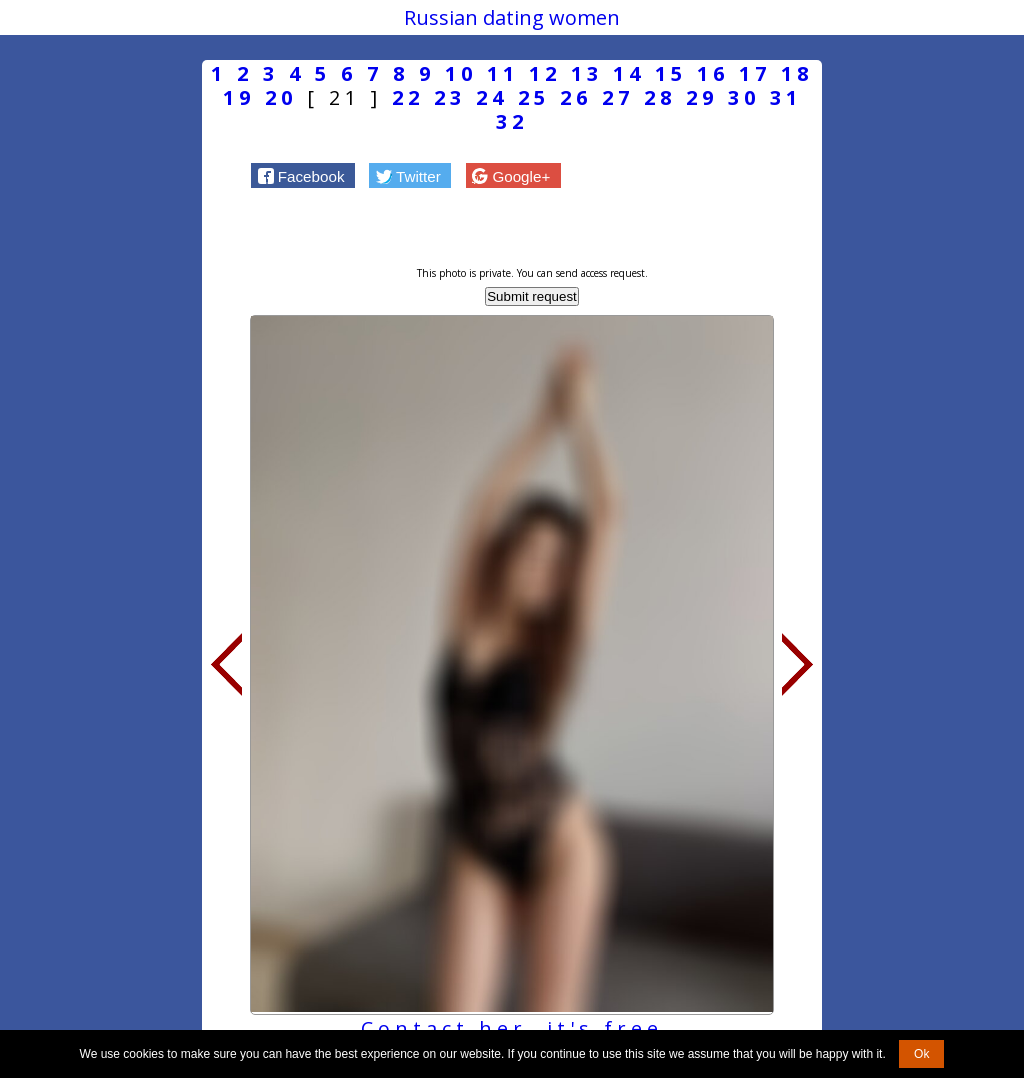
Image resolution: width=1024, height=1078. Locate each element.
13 (587, 73)
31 (786, 97)
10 (461, 73)
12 (545, 73)
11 (503, 73)
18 (797, 73)
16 (713, 73)
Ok (921, 1054)
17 (755, 73)
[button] (303, 175)
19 (239, 97)
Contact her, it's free (512, 1028)
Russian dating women (512, 17)
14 (629, 73)
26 (576, 97)
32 (512, 121)
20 (281, 97)
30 (744, 97)
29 (702, 97)
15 (671, 73)
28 (660, 97)
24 (492, 97)
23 (450, 97)
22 (408, 97)
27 (618, 97)
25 (534, 97)
